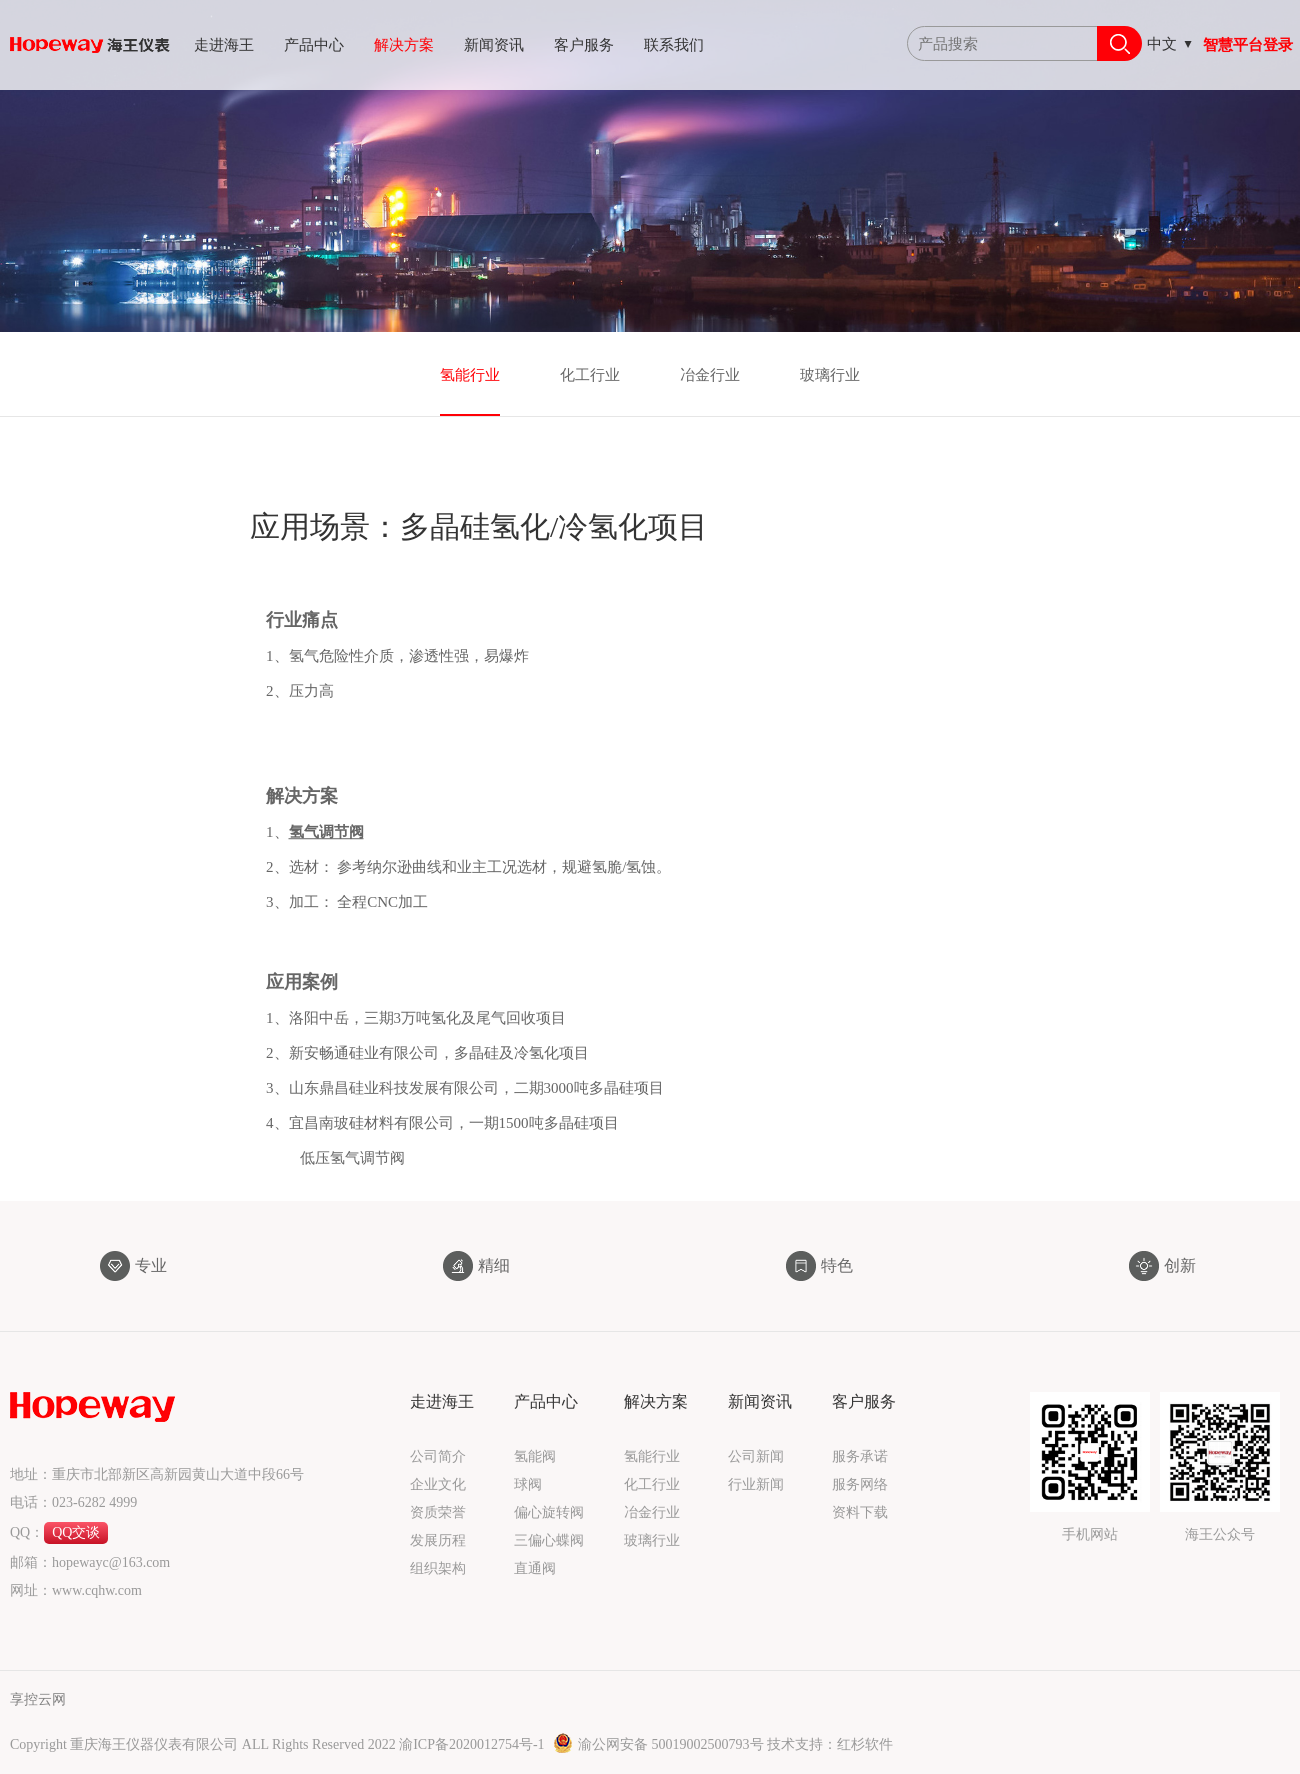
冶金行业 (710, 375)
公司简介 (438, 1456)
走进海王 (224, 45)
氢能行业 (470, 375)
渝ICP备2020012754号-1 (473, 1744)
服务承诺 (860, 1456)
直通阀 (535, 1568)
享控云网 (38, 1699)
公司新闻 (756, 1456)
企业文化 (438, 1484)
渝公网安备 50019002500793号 (660, 1744)
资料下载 (860, 1512)
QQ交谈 (76, 1532)
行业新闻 (756, 1484)
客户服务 (584, 45)
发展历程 (438, 1540)
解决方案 (404, 45)
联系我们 (674, 45)
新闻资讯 (494, 45)
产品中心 (314, 45)
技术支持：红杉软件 (830, 1744)
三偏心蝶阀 (549, 1540)
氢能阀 (535, 1456)
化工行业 (590, 375)
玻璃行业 (830, 375)
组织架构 (438, 1568)
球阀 (528, 1484)
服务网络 (860, 1484)
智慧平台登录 (1248, 45)
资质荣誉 (438, 1512)
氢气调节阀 (326, 859)
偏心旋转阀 (549, 1512)
